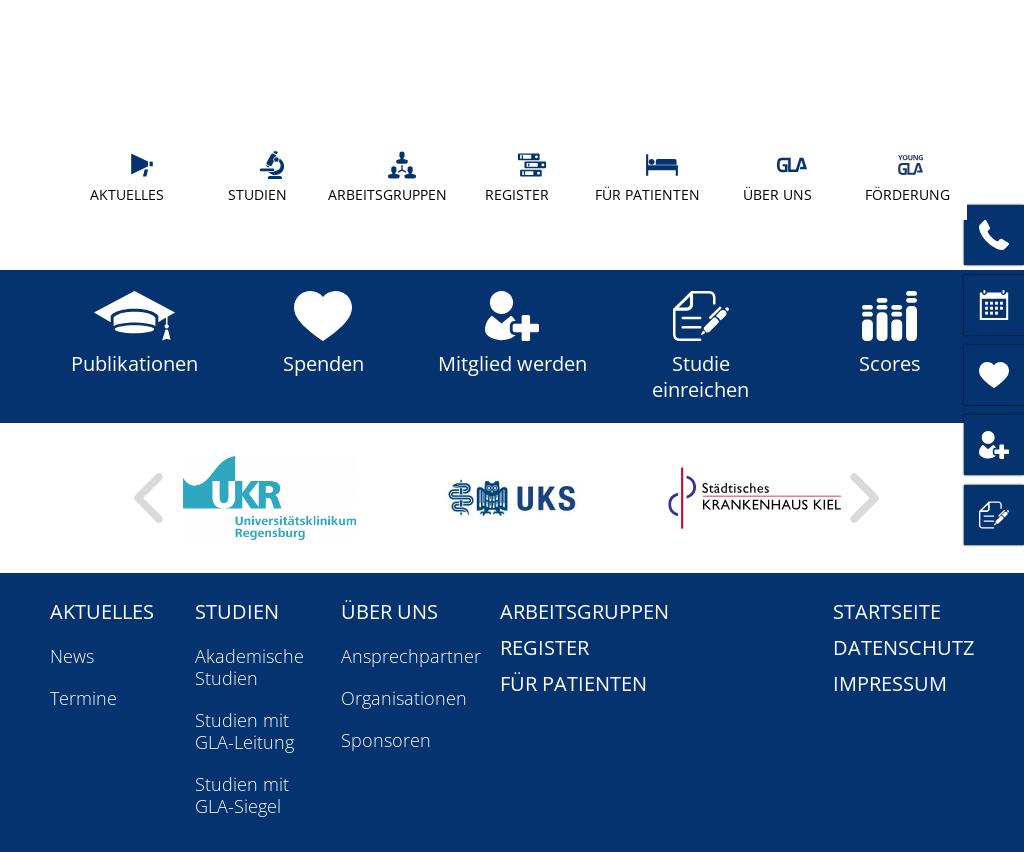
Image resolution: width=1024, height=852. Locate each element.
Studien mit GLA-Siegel (242, 795)
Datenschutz (903, 647)
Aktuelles (131, 177)
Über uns (783, 177)
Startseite (887, 611)
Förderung (907, 177)
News (72, 656)
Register (523, 177)
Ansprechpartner (411, 656)
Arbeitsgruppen (387, 177)
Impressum (890, 683)
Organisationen (404, 698)
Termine (83, 698)
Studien (265, 177)
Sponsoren (386, 740)
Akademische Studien (249, 667)
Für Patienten (647, 177)
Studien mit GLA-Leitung (244, 731)
